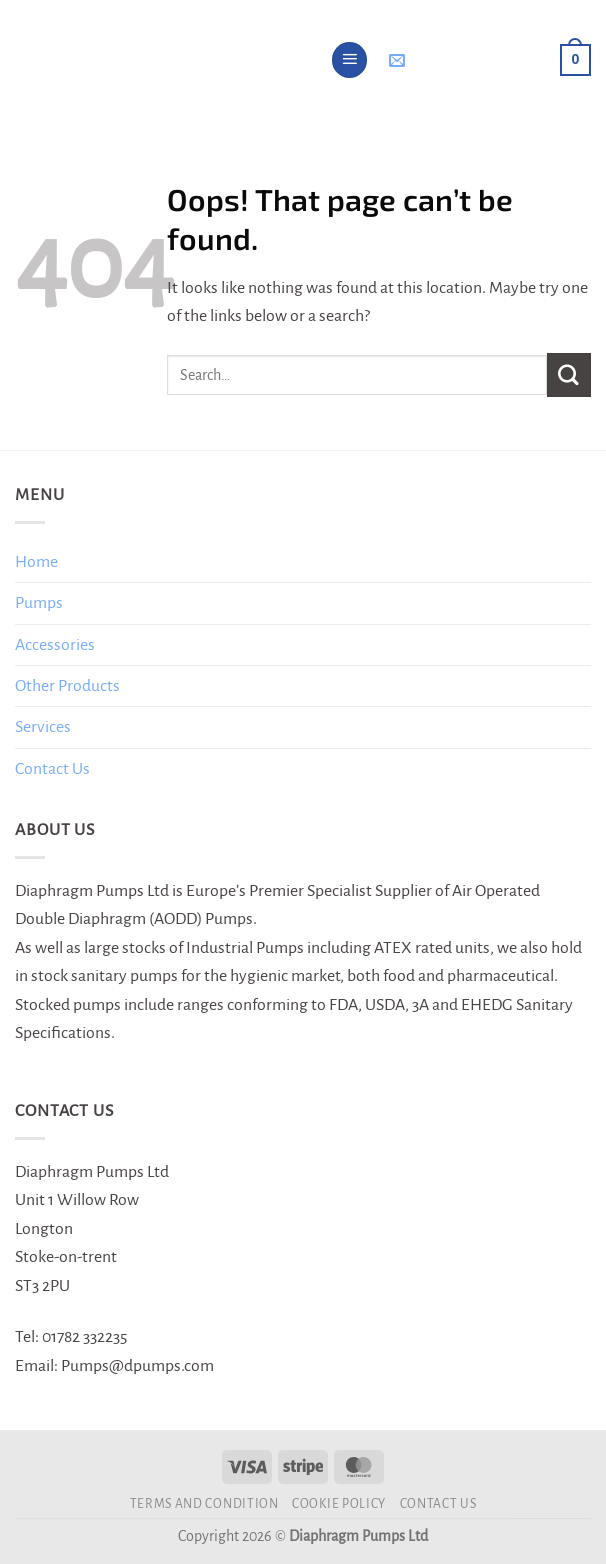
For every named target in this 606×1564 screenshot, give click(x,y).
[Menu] (350, 60)
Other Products (67, 686)
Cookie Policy (339, 1504)
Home (36, 562)
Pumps (39, 603)
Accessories (55, 645)
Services (43, 727)
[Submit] (569, 374)
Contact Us (52, 769)
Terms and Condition (204, 1504)
